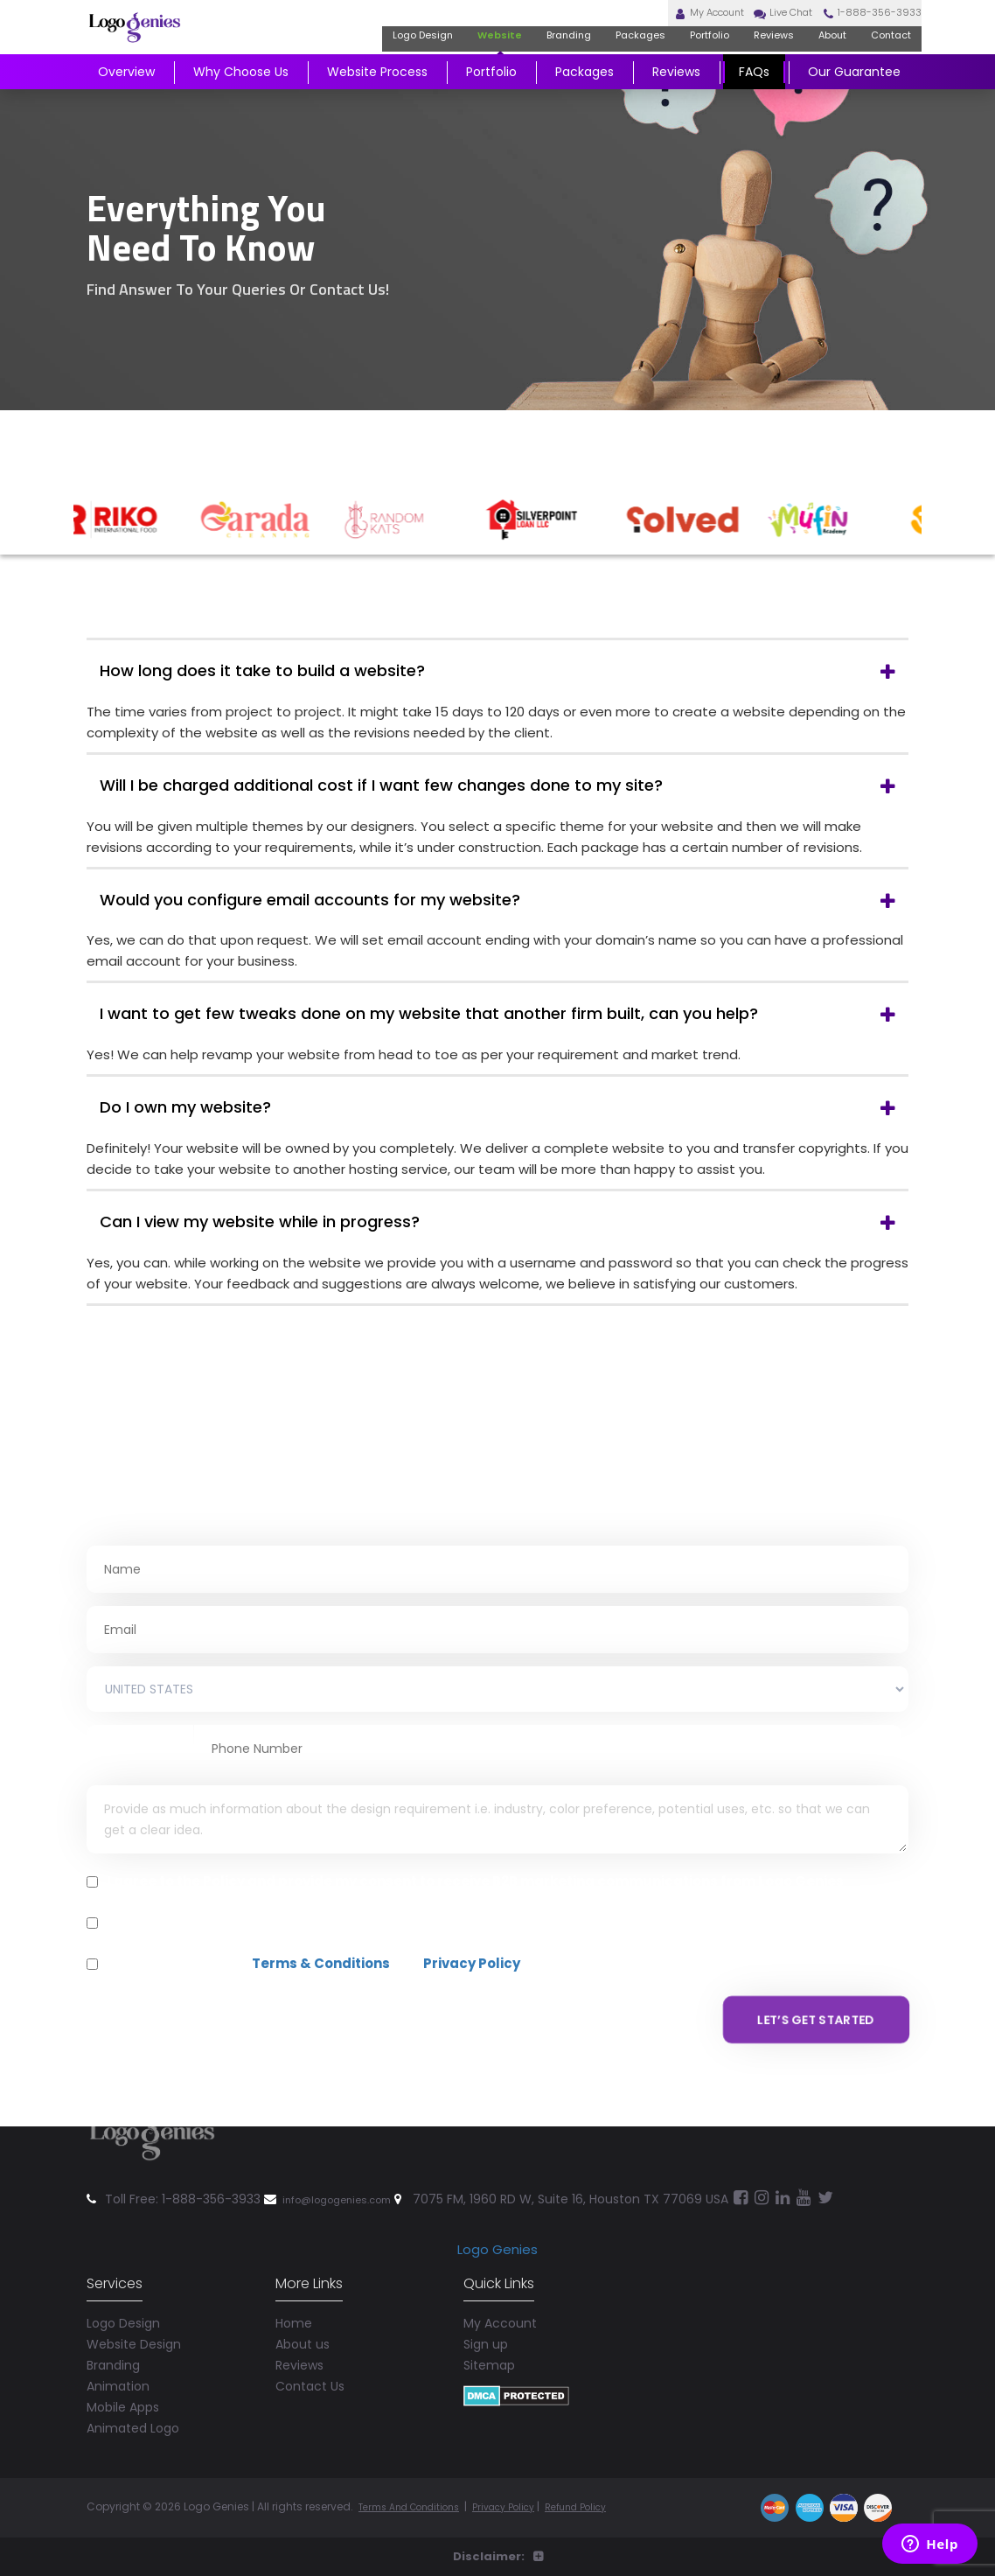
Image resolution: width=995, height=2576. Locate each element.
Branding (516, 55)
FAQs (754, 92)
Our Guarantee (854, 92)
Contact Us (309, 2361)
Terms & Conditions (321, 1963)
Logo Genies (497, 2225)
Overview (126, 92)
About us (302, 2319)
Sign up (485, 2319)
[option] (144, 519)
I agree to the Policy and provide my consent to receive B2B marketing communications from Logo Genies (475, 1881)
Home (293, 2298)
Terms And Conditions (418, 2482)
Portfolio (674, 55)
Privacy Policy (471, 1963)
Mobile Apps (123, 2382)
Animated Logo (133, 2403)
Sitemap (489, 2340)
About (813, 55)
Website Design (134, 2319)
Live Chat (745, 24)
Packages (596, 55)
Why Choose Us (241, 92)
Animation (118, 2361)
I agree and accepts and (313, 1963)
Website (440, 55)
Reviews (747, 55)
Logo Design (352, 55)
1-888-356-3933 (851, 24)
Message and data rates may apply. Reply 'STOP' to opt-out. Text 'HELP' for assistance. (411, 1922)
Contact (880, 55)
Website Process (377, 92)
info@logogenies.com (349, 2175)
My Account (654, 24)
